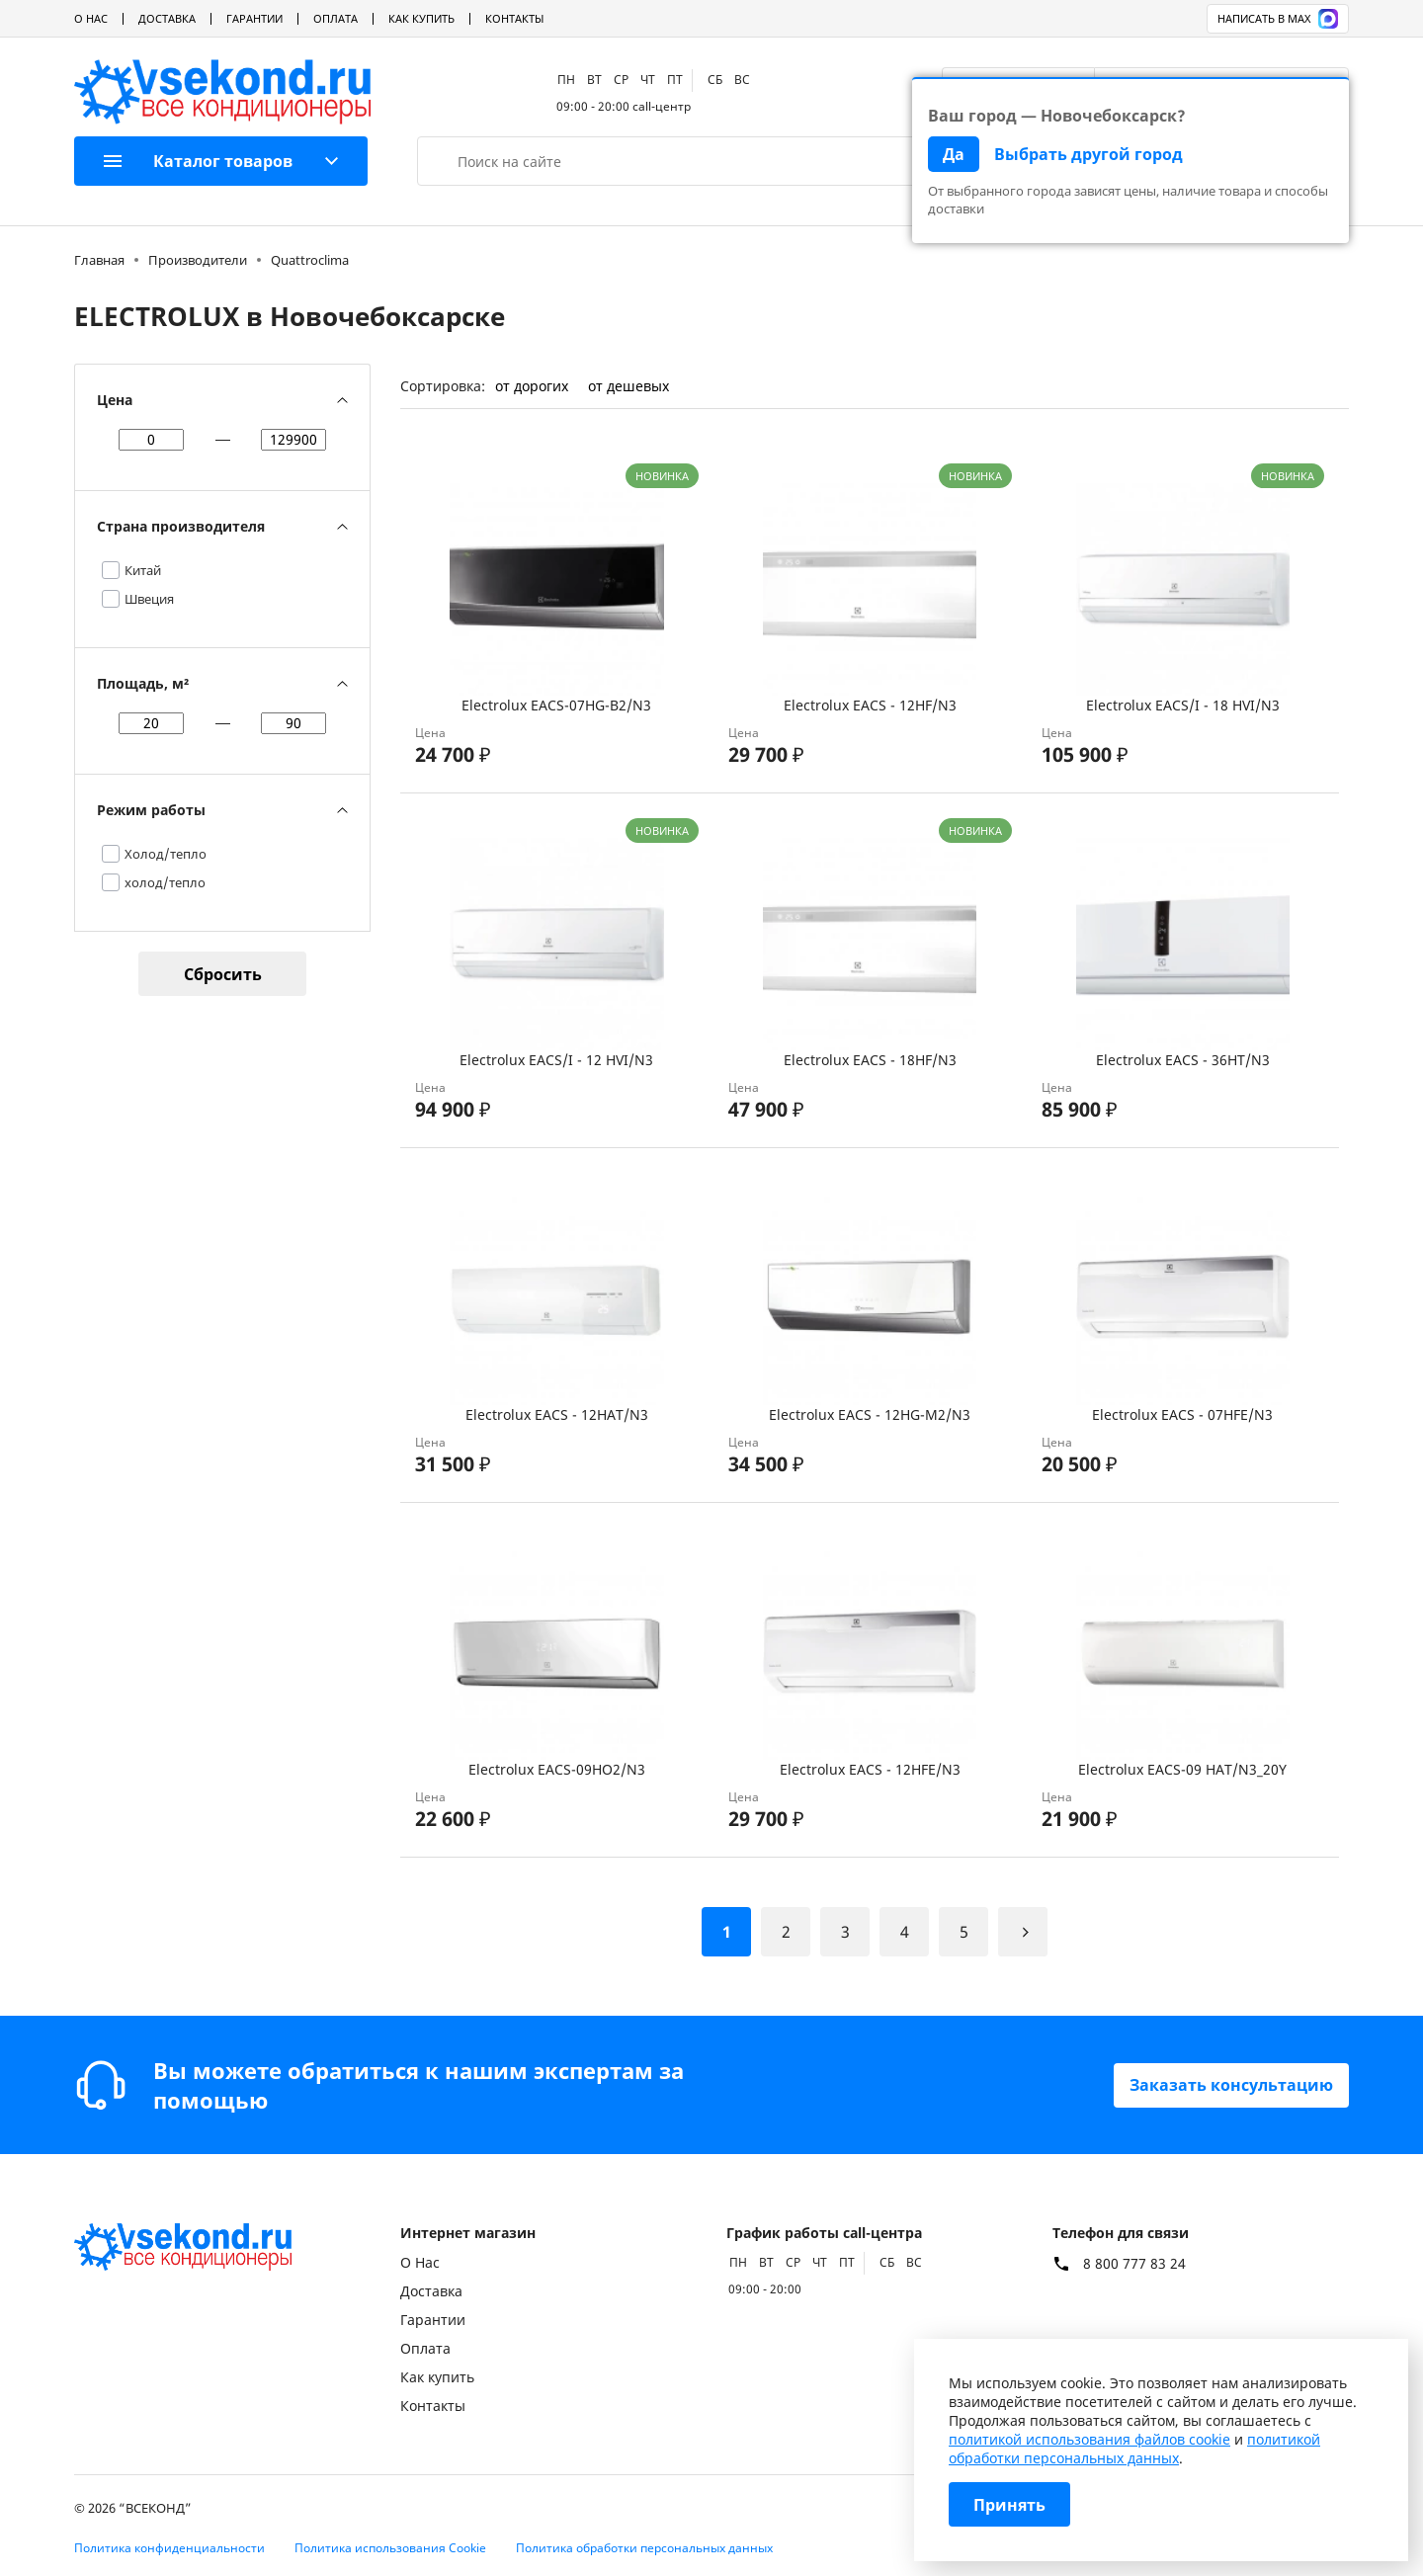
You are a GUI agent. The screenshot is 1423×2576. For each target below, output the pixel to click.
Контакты (514, 18)
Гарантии (254, 18)
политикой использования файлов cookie (1089, 2439)
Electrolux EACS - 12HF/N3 (870, 705)
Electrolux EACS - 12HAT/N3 (556, 1414)
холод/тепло (165, 882)
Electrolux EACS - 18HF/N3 (870, 1059)
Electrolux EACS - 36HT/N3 (1183, 1059)
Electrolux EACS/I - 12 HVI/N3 (556, 1059)
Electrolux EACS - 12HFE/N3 (870, 1769)
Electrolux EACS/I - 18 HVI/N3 (1183, 705)
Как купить (421, 18)
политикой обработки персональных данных (1134, 2448)
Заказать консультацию (1231, 2085)
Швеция (149, 599)
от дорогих (531, 385)
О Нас (91, 18)
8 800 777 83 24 (1134, 2264)
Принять (1009, 2505)
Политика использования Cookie (390, 2547)
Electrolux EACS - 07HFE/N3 (1182, 1414)
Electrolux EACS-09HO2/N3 (556, 1769)
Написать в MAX (1277, 19)
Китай (143, 570)
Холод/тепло (166, 854)
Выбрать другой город (1088, 154)
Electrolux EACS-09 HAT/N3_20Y (1182, 1769)
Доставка (167, 18)
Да (953, 154)
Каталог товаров (198, 161)
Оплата (335, 18)
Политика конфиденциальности (169, 2547)
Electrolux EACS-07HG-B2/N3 (556, 705)
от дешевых (628, 385)
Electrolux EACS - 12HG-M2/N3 (869, 1414)
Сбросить (223, 974)
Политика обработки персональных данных (644, 2547)
